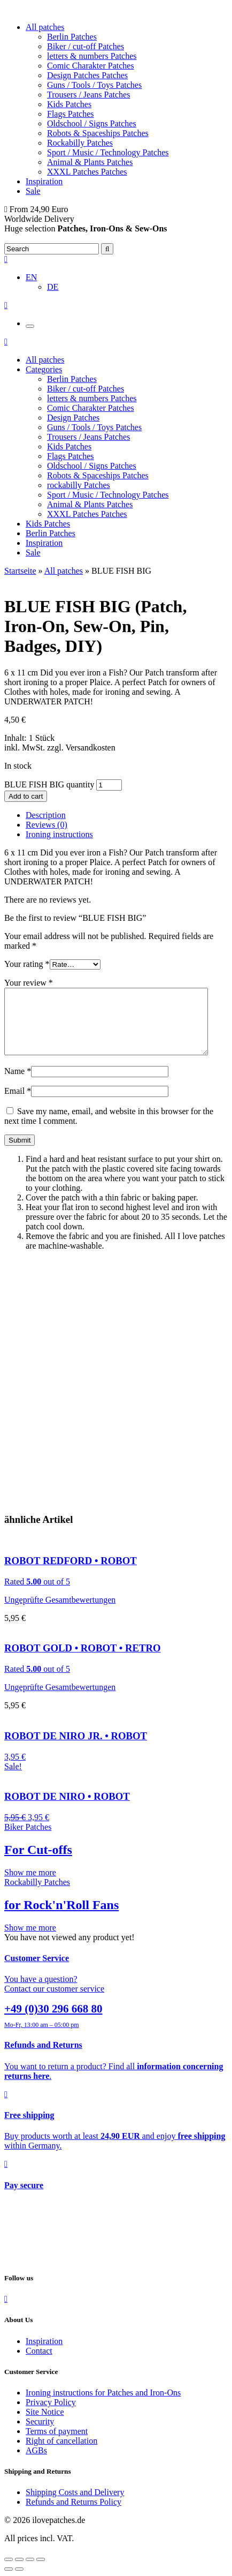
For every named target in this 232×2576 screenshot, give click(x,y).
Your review (28, 982)
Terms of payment (57, 2444)
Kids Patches (69, 104)
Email (17, 1103)
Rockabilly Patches (80, 142)
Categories (44, 369)
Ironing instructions (59, 834)
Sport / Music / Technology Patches (107, 152)
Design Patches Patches (87, 75)
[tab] (127, 815)
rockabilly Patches (78, 485)
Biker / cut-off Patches (85, 46)
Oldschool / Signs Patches (91, 123)
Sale (33, 191)
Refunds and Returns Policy (73, 2514)
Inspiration (44, 181)
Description (46, 815)
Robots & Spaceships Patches (98, 133)
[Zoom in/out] (40, 2572)
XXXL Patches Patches (87, 171)
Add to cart (26, 796)
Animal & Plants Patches (90, 162)
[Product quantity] (109, 785)
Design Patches (73, 417)
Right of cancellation (61, 2453)
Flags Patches (70, 113)
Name (17, 1083)
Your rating (27, 963)
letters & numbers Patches (92, 56)
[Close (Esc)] (8, 2572)
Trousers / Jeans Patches (88, 94)
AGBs (36, 2463)
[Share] (19, 2572)
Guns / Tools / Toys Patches (94, 84)
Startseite (20, 570)
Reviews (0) (46, 824)
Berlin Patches (72, 36)
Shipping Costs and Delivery (75, 2505)
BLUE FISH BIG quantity (49, 784)
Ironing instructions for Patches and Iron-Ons (103, 2405)
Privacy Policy (51, 2415)
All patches (45, 27)
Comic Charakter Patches (90, 65)
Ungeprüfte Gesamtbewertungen (59, 1612)
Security (40, 2434)
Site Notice (45, 2424)
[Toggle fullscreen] (30, 2572)
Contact (39, 2363)
